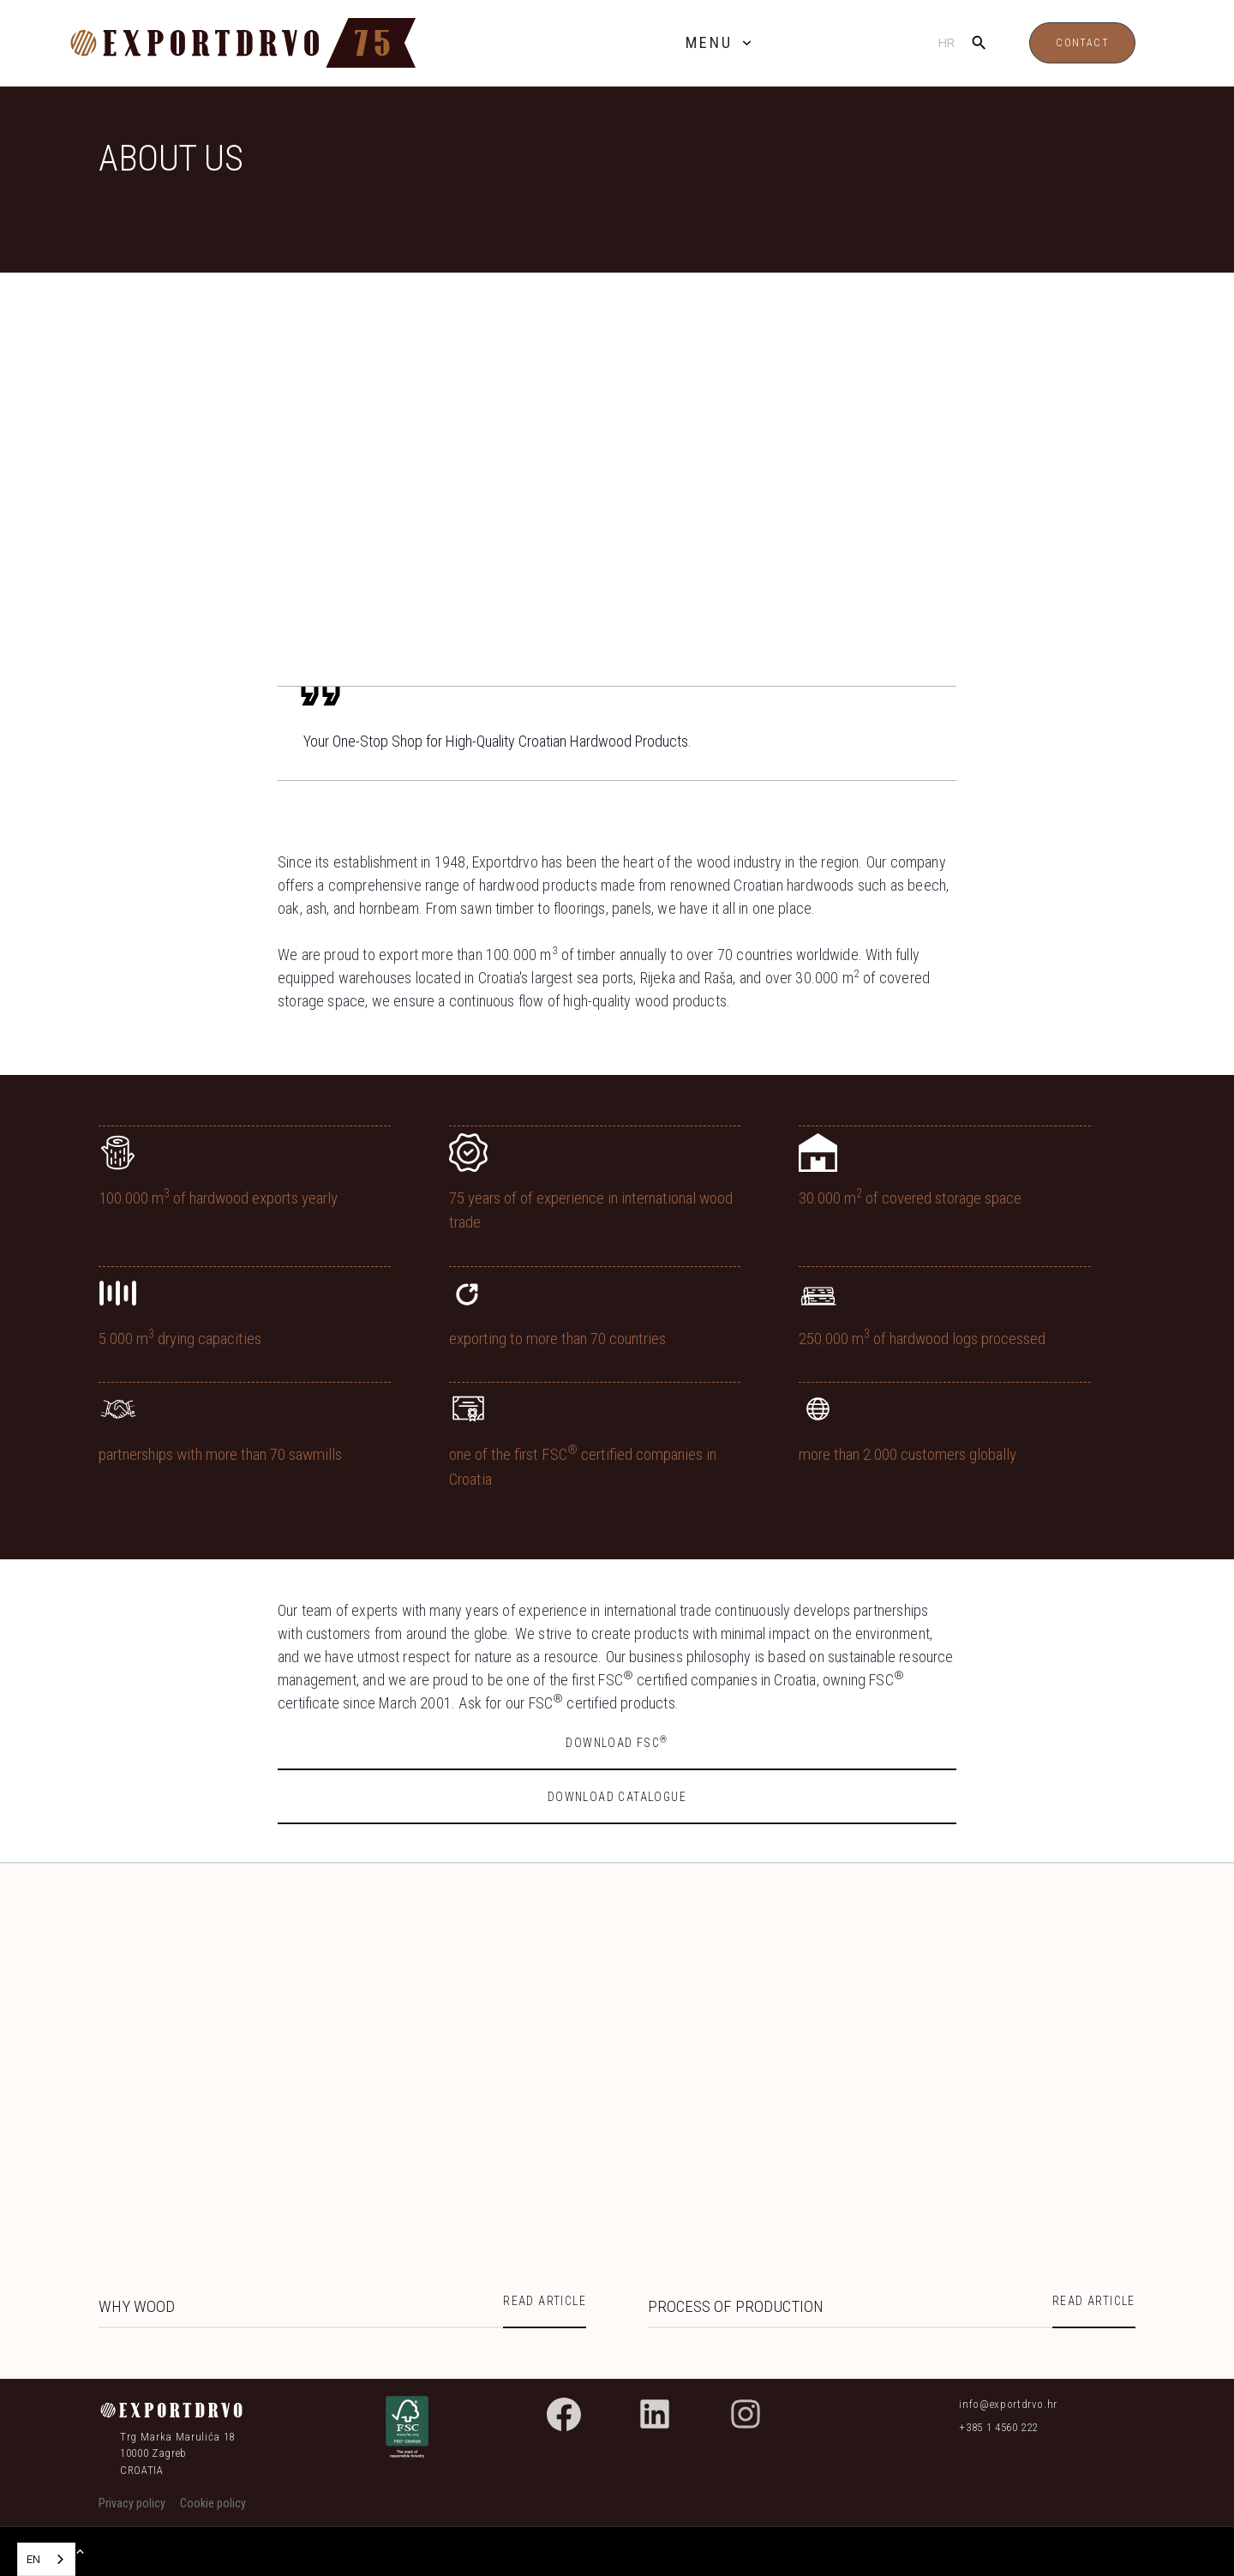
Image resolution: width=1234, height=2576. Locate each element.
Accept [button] (937, 2536)
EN (33, 2559)
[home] (278, 43)
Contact (1082, 43)
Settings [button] (709, 2536)
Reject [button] (804, 2536)
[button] (720, 44)
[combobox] (46, 2559)
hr (946, 42)
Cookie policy (273, 2548)
